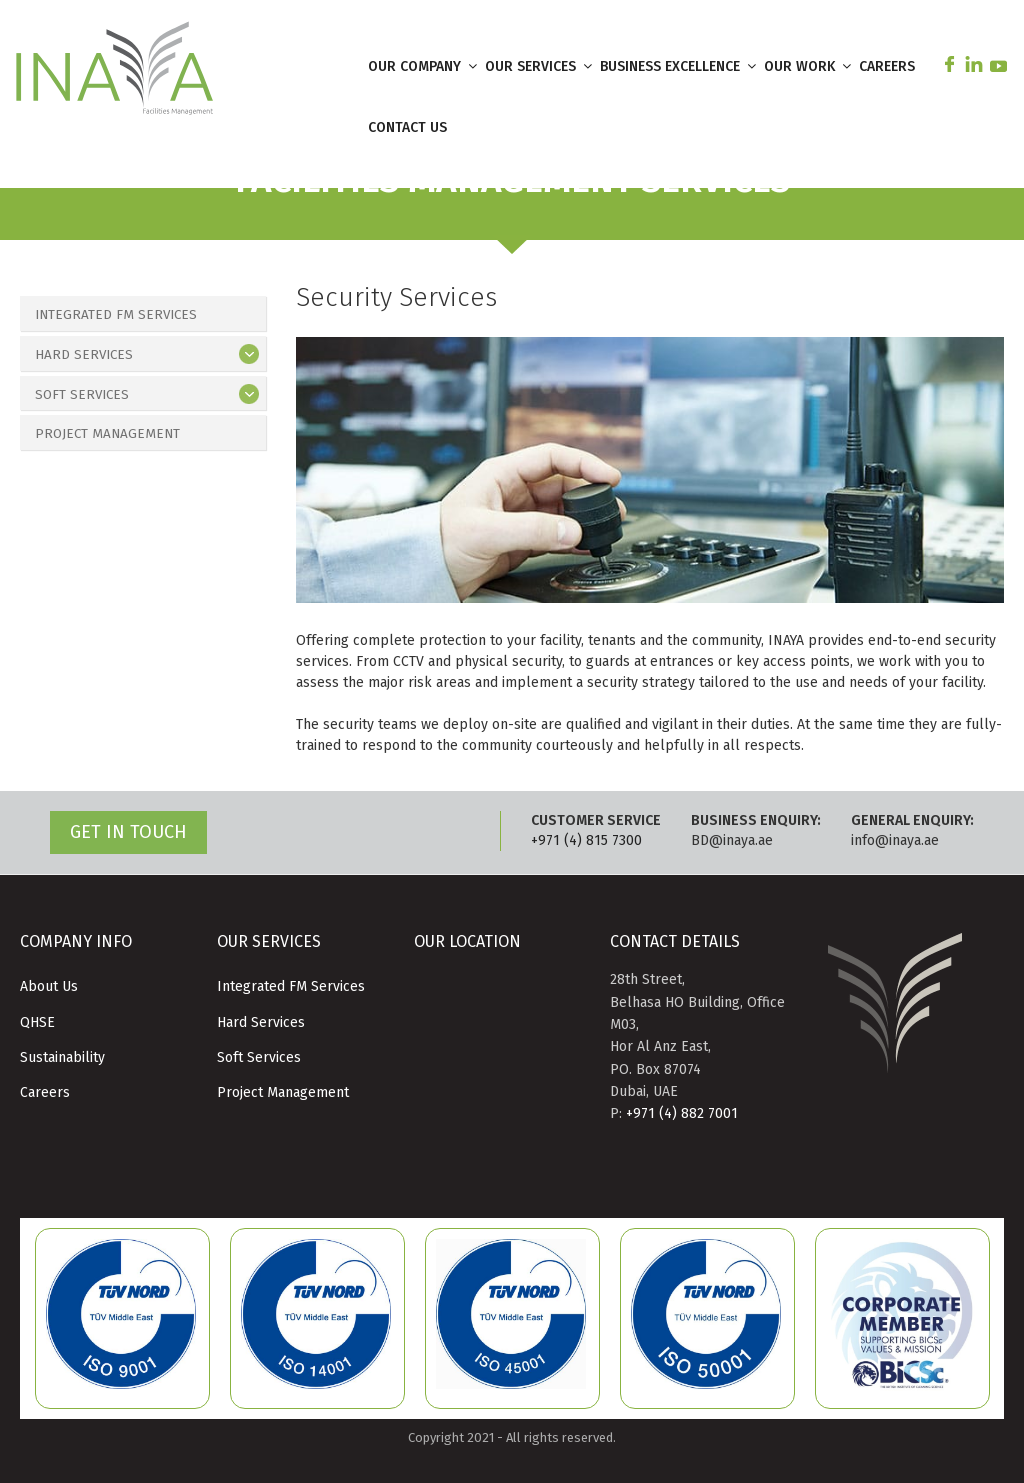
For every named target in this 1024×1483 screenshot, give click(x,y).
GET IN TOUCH (128, 832)
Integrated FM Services (118, 314)
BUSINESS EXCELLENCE (679, 66)
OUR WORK (809, 66)
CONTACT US (407, 127)
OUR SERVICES (540, 66)
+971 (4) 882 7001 (682, 1113)
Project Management (109, 435)
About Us (49, 986)
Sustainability (62, 1057)
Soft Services (84, 395)
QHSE (37, 1022)
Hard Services (85, 355)
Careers (45, 1092)
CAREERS (887, 66)
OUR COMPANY (424, 66)
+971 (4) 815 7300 (586, 840)
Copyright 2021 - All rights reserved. (512, 1437)
